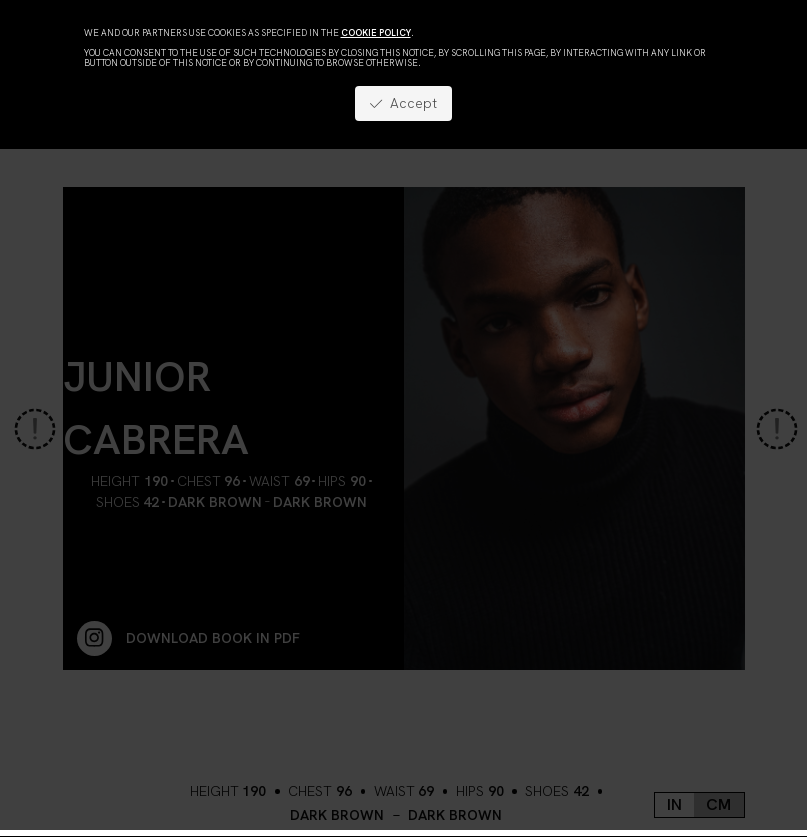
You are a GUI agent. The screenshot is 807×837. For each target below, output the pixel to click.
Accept (403, 103)
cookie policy (376, 33)
